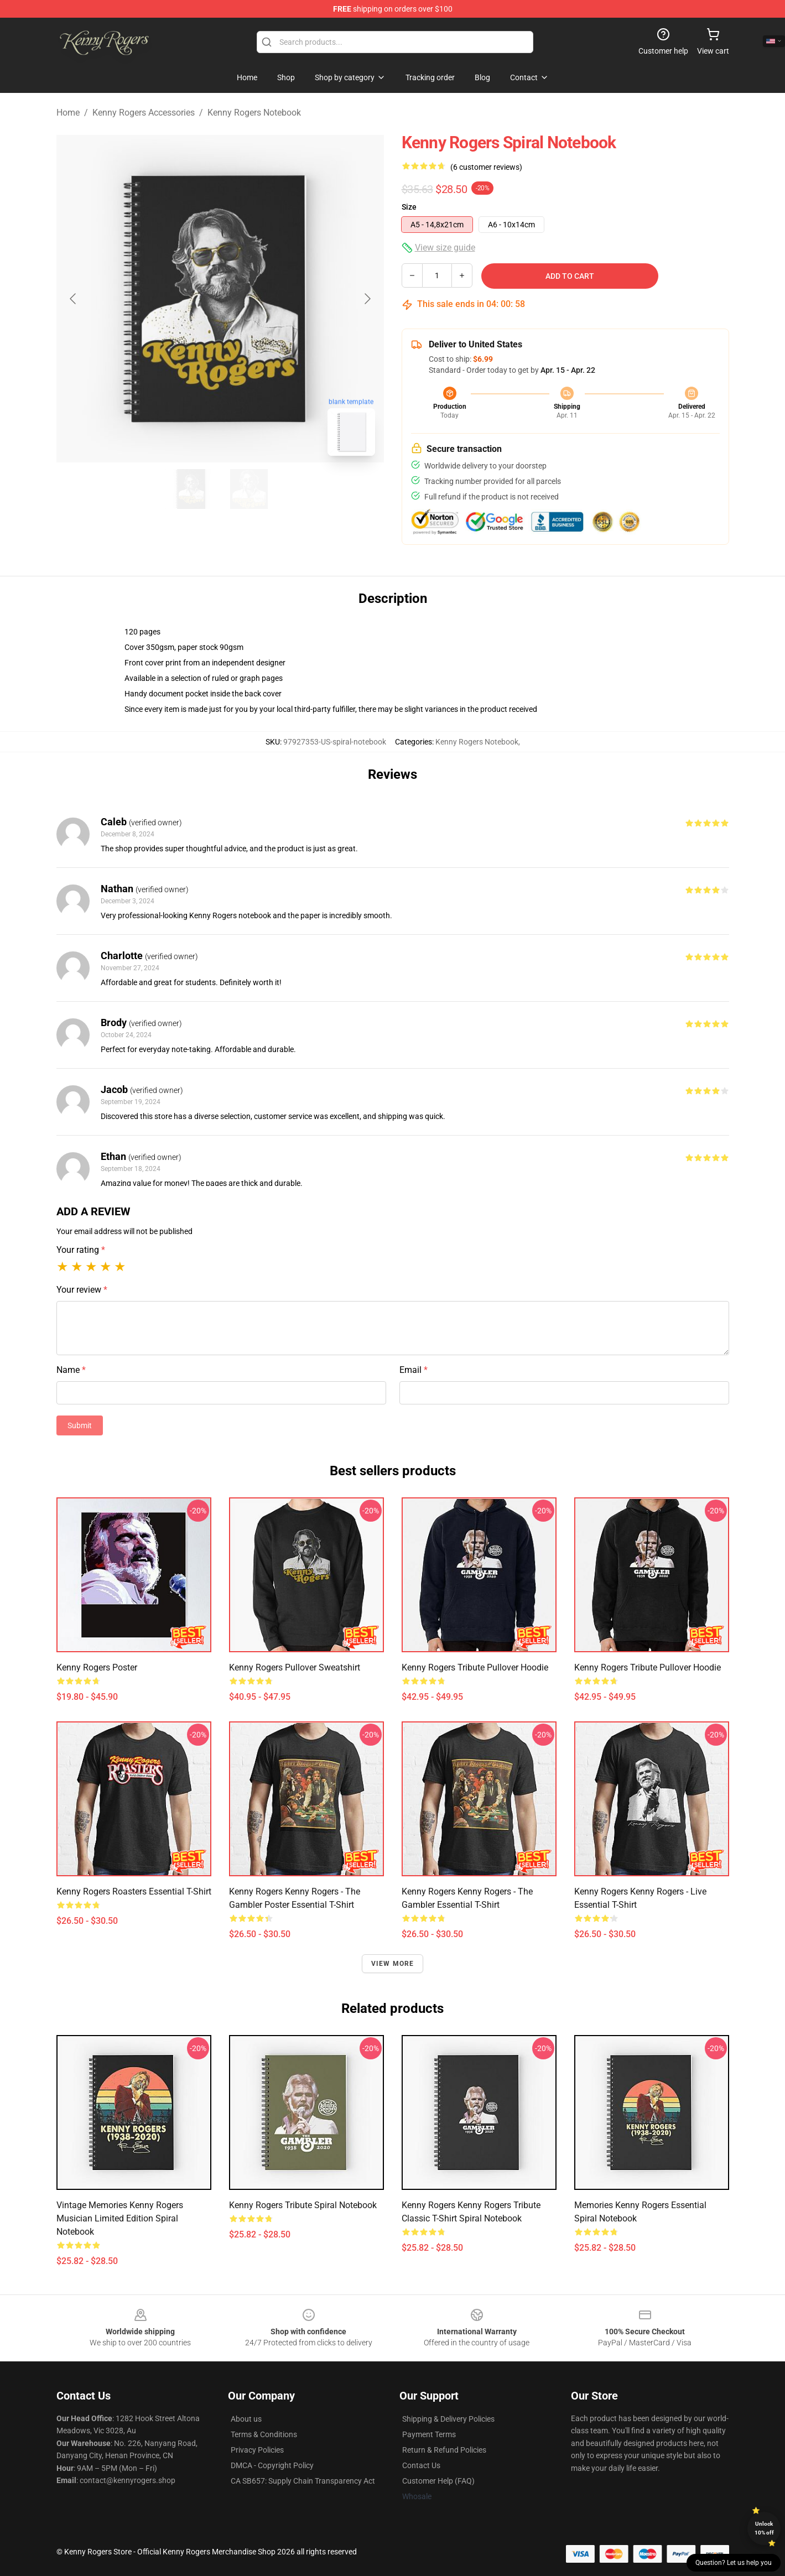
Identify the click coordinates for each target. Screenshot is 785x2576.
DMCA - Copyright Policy (272, 2465)
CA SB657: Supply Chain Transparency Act (303, 2480)
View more (392, 1964)
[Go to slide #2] (248, 489)
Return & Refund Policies (444, 2449)
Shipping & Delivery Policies (448, 2418)
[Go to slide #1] (191, 489)
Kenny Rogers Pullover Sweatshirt (294, 1667)
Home (68, 112)
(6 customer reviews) (486, 167)
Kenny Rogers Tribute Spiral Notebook (303, 2205)
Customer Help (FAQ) (438, 2480)
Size (409, 206)
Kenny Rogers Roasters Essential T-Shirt (133, 1891)
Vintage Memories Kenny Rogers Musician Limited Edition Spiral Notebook (119, 2218)
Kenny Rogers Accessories (143, 112)
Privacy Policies (257, 2449)
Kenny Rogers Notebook (254, 112)
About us (246, 2418)
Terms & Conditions (264, 2434)
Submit (79, 1425)
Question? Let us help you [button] (733, 2563)
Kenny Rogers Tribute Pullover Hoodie (475, 1667)
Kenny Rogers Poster (96, 1667)
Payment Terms (429, 2434)
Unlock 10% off (764, 2528)
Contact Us (421, 2465)
